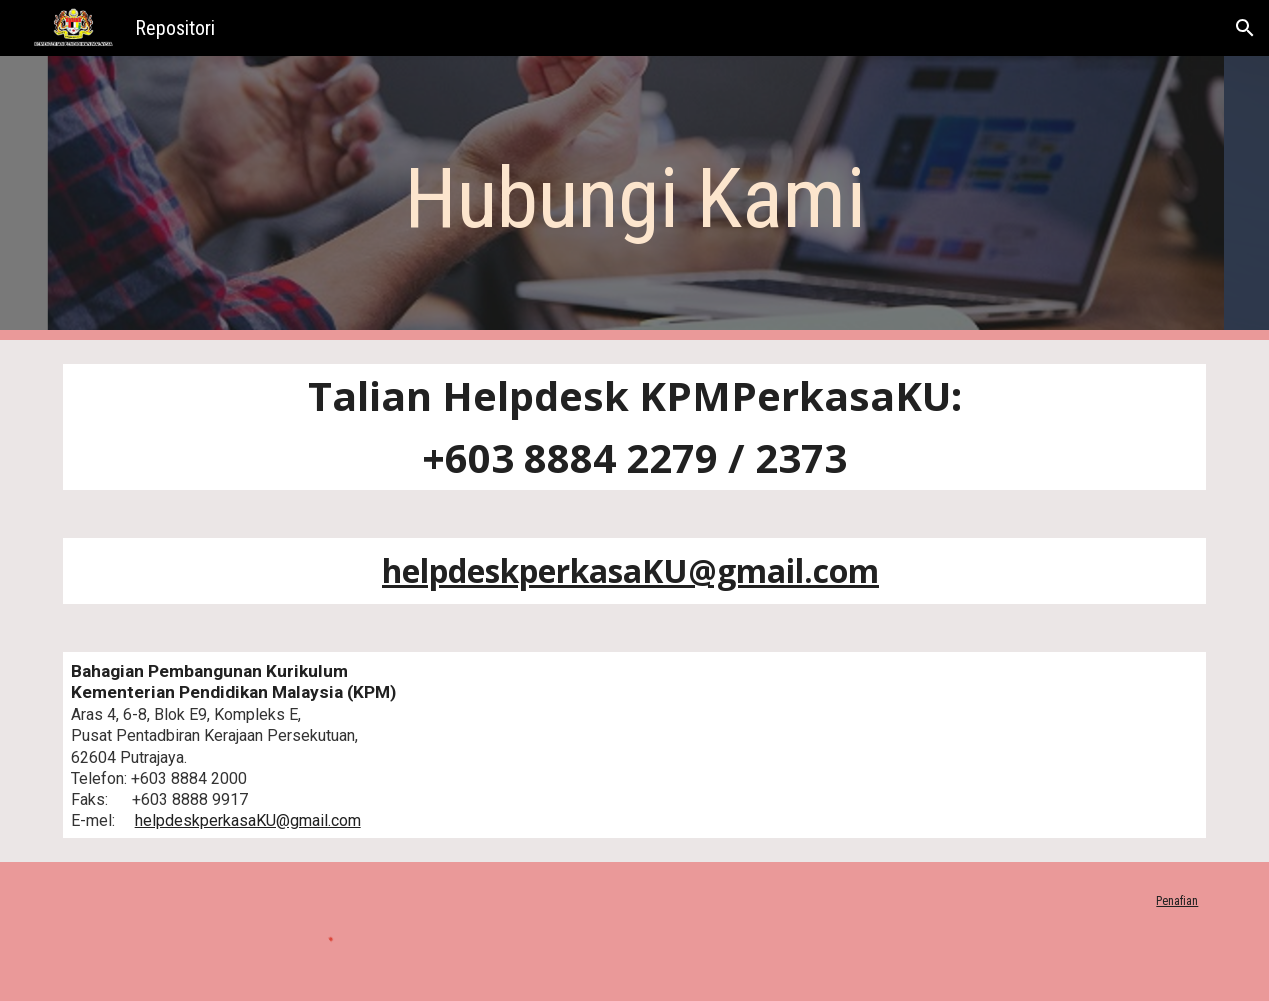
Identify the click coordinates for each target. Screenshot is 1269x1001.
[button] (1245, 28)
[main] (634, 198)
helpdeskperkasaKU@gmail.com (248, 820)
